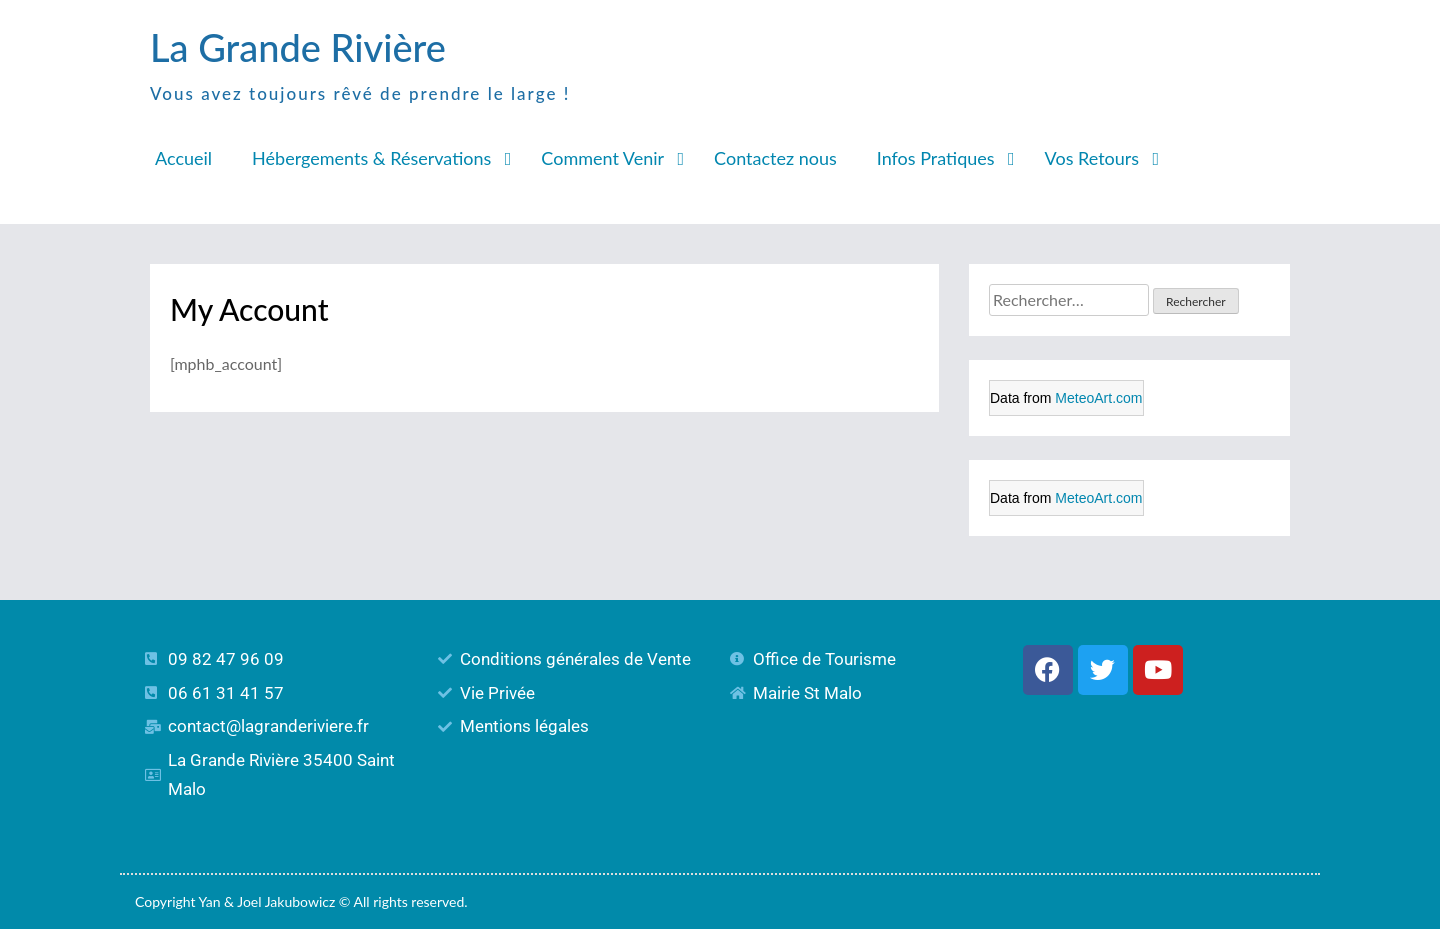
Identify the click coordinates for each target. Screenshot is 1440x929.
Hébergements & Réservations (371, 158)
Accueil (183, 158)
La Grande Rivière (298, 47)
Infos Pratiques (936, 158)
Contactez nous (775, 158)
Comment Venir (602, 158)
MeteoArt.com (1098, 398)
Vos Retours (1092, 158)
